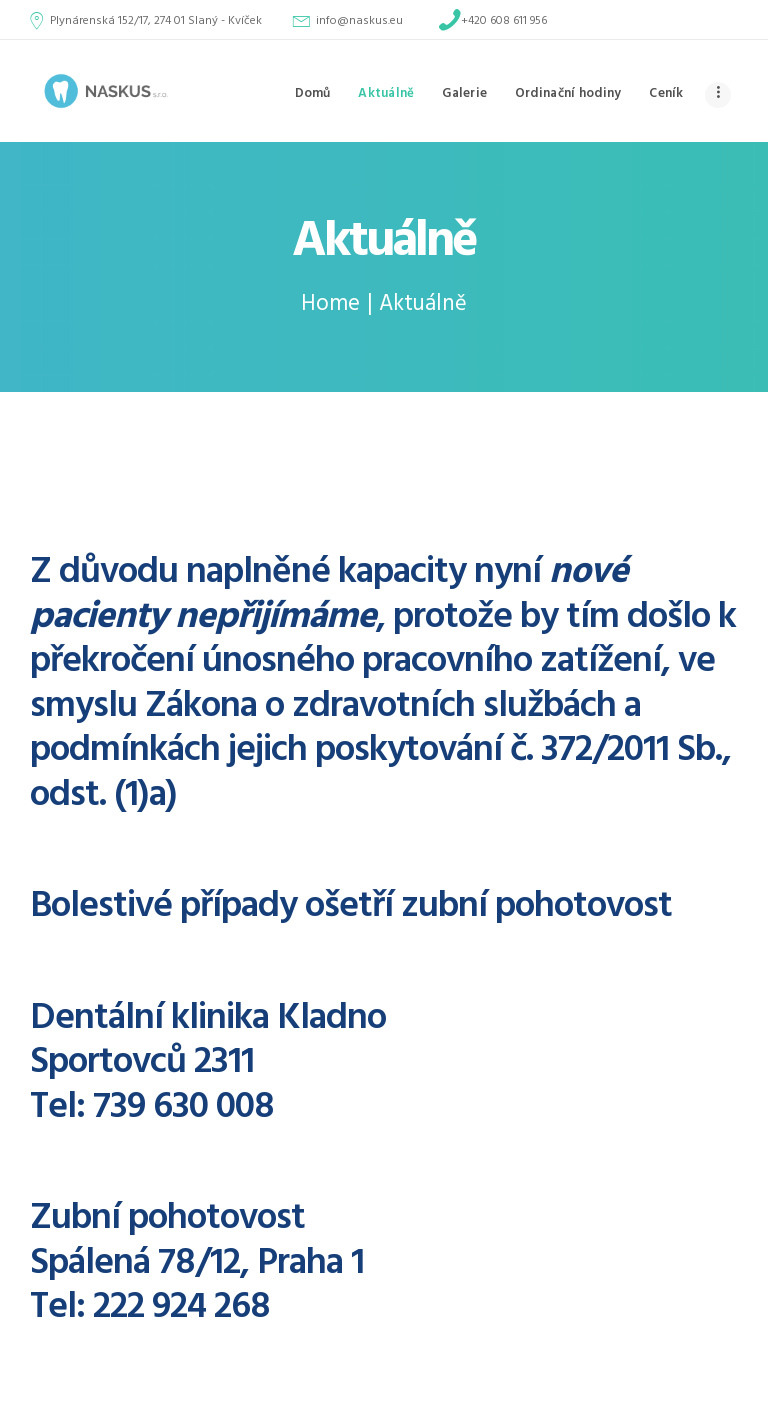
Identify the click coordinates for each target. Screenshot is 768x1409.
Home (330, 304)
